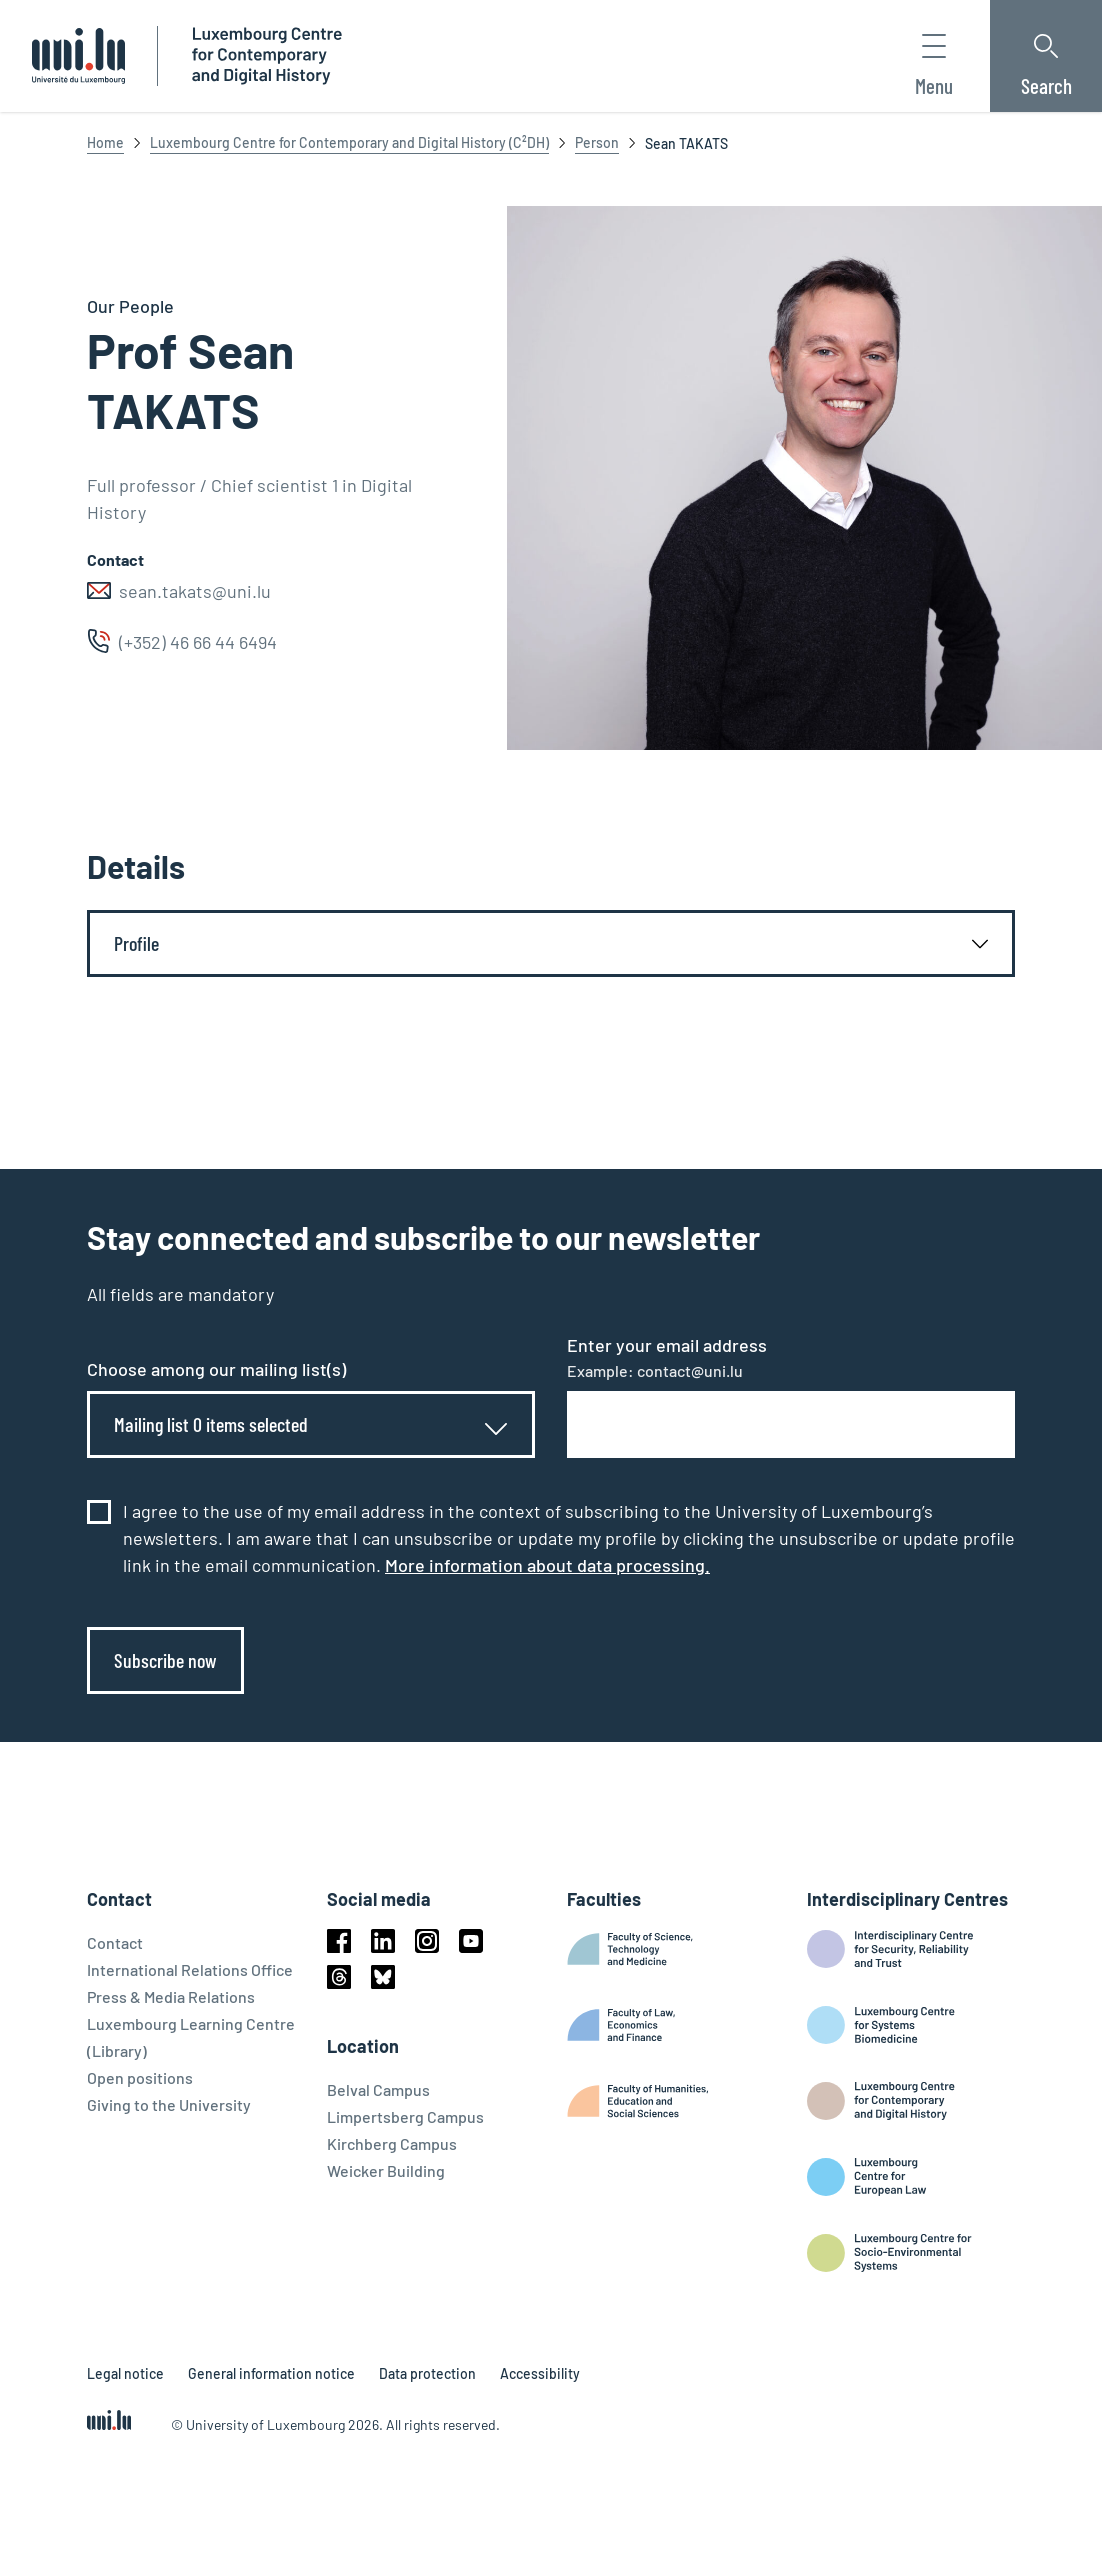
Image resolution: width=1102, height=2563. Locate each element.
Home (105, 142)
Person (597, 142)
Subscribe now (165, 1660)
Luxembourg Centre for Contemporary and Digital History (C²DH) (349, 142)
